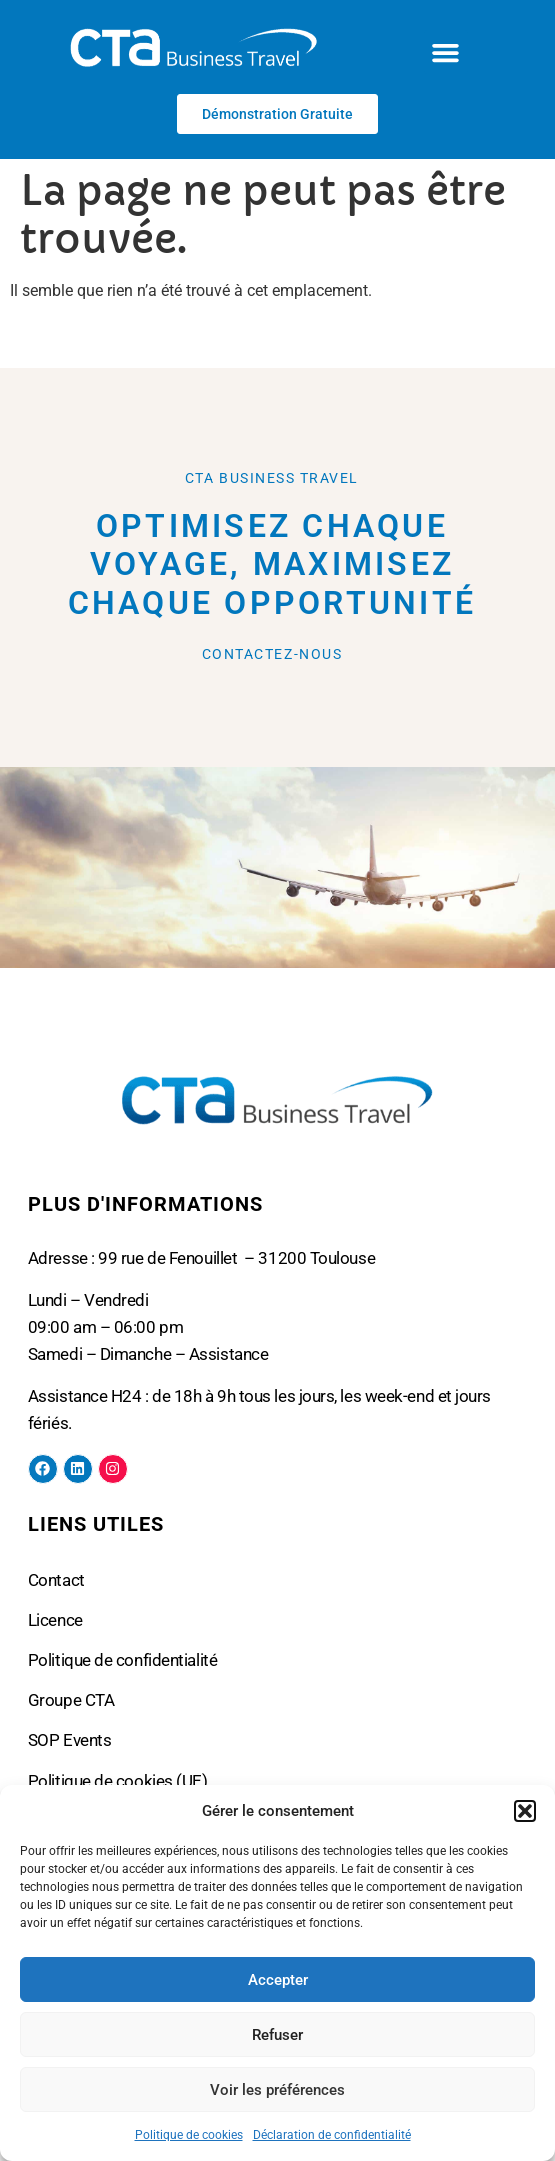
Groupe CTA (71, 1700)
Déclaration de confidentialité (332, 2135)
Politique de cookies (189, 2135)
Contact (56, 1580)
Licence (55, 1620)
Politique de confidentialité (122, 1660)
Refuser (277, 2035)
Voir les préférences (277, 2090)
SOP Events (70, 1740)
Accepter (278, 1980)
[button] (525, 1811)
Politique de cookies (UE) (118, 1781)
